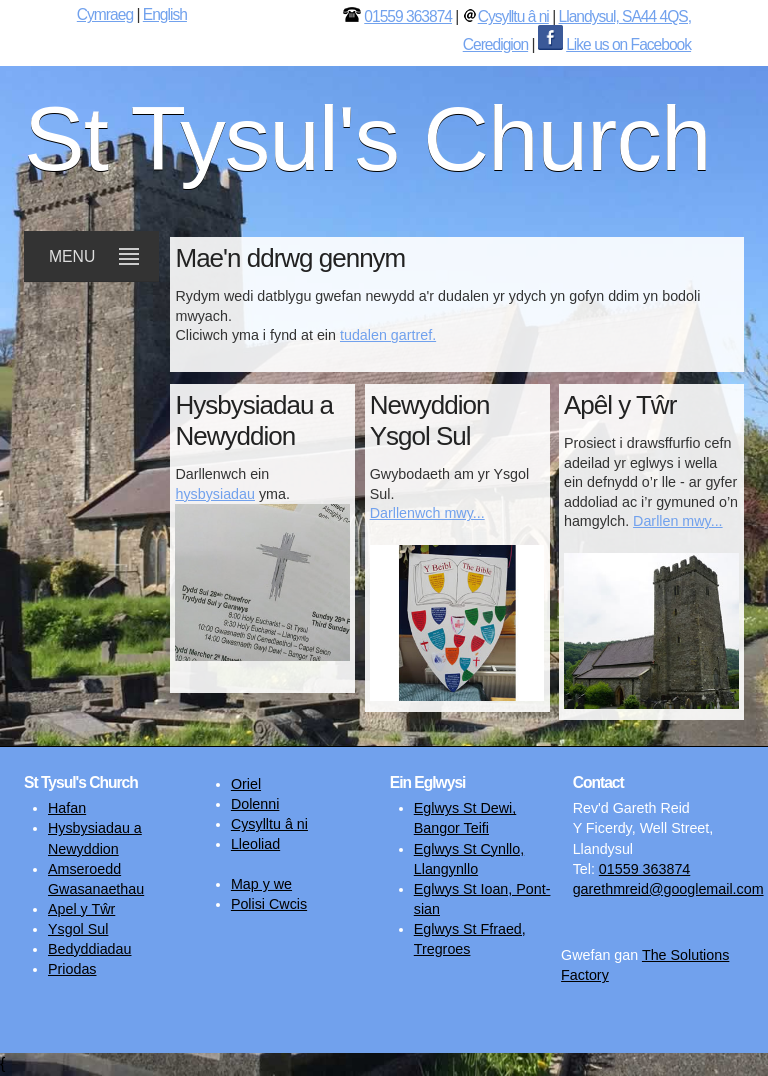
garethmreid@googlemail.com (668, 889)
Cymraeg (105, 14)
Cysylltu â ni (513, 16)
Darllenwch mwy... (427, 513)
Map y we (261, 884)
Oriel (246, 784)
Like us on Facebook (628, 44)
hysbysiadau (214, 494)
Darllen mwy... (678, 521)
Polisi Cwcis (269, 904)
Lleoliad (255, 844)
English (165, 14)
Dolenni (255, 804)
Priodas (72, 969)
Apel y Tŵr (81, 909)
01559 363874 (408, 16)
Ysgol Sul (78, 929)
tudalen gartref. (388, 335)
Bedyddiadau (89, 949)
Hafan (67, 808)
